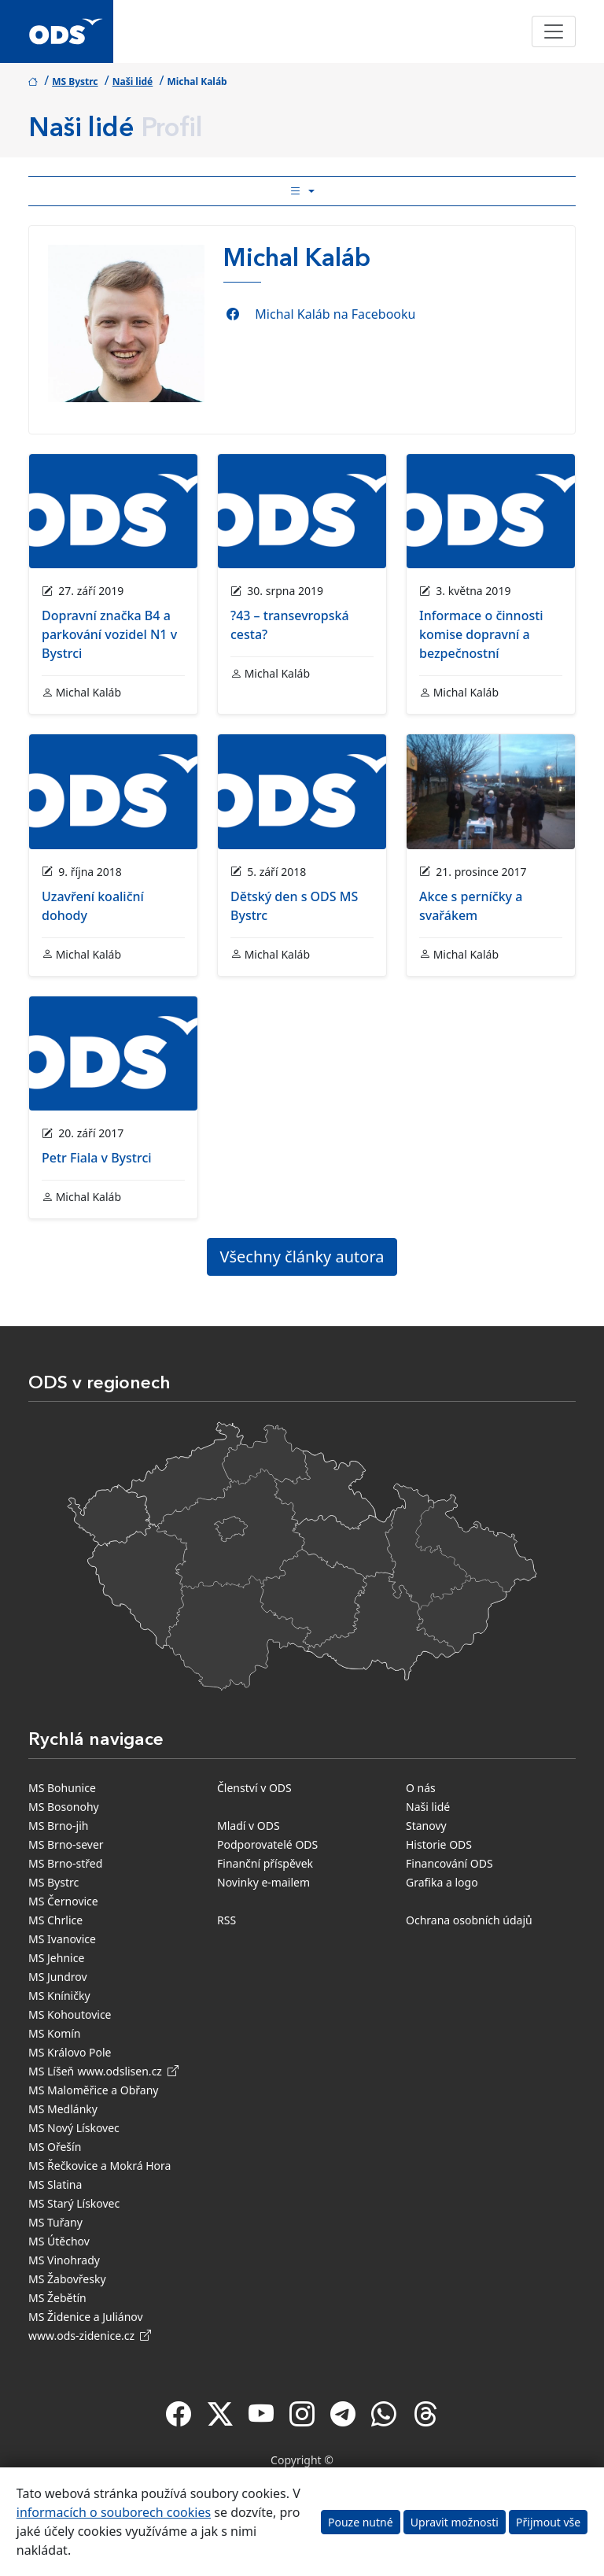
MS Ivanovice (62, 1938)
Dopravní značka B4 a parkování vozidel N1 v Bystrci (109, 634)
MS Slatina (55, 2184)
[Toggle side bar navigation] (302, 191)
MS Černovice (63, 1901)
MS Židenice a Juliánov (85, 2316)
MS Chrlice (55, 1920)
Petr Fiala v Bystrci (97, 1157)
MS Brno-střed (65, 1863)
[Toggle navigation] (554, 31)
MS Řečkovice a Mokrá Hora (99, 2165)
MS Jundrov (57, 1976)
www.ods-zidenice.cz (89, 2335)
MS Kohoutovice (70, 2014)
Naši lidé (132, 81)
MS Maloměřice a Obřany (93, 2090)
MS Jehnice (56, 1957)
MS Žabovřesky (67, 2278)
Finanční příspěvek (265, 1863)
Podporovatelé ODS (267, 1844)
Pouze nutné (360, 2522)
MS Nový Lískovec (74, 2127)
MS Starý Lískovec (74, 2203)
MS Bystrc (75, 81)
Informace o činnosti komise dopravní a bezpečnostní (481, 634)
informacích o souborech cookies (114, 2512)
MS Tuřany (55, 2222)
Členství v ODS (254, 1787)
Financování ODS (449, 1863)
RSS (226, 1920)
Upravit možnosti (455, 2522)
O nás (421, 1787)
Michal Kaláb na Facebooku (335, 314)
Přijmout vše (548, 2522)
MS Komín (54, 2033)
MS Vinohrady (64, 2260)
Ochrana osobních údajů (469, 1920)
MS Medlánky (63, 2108)
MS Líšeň (51, 2071)
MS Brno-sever (66, 1844)
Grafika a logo (442, 1882)
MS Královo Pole (70, 2052)
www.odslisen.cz (128, 2071)
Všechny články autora (302, 1256)
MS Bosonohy (63, 1806)
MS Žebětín (57, 2297)
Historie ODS (439, 1844)
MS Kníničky (59, 1995)
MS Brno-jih (58, 1825)
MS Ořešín (54, 2146)
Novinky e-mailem (263, 1882)
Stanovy (426, 1825)
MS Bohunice (62, 1787)
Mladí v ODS (248, 1825)
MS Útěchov (59, 2241)
